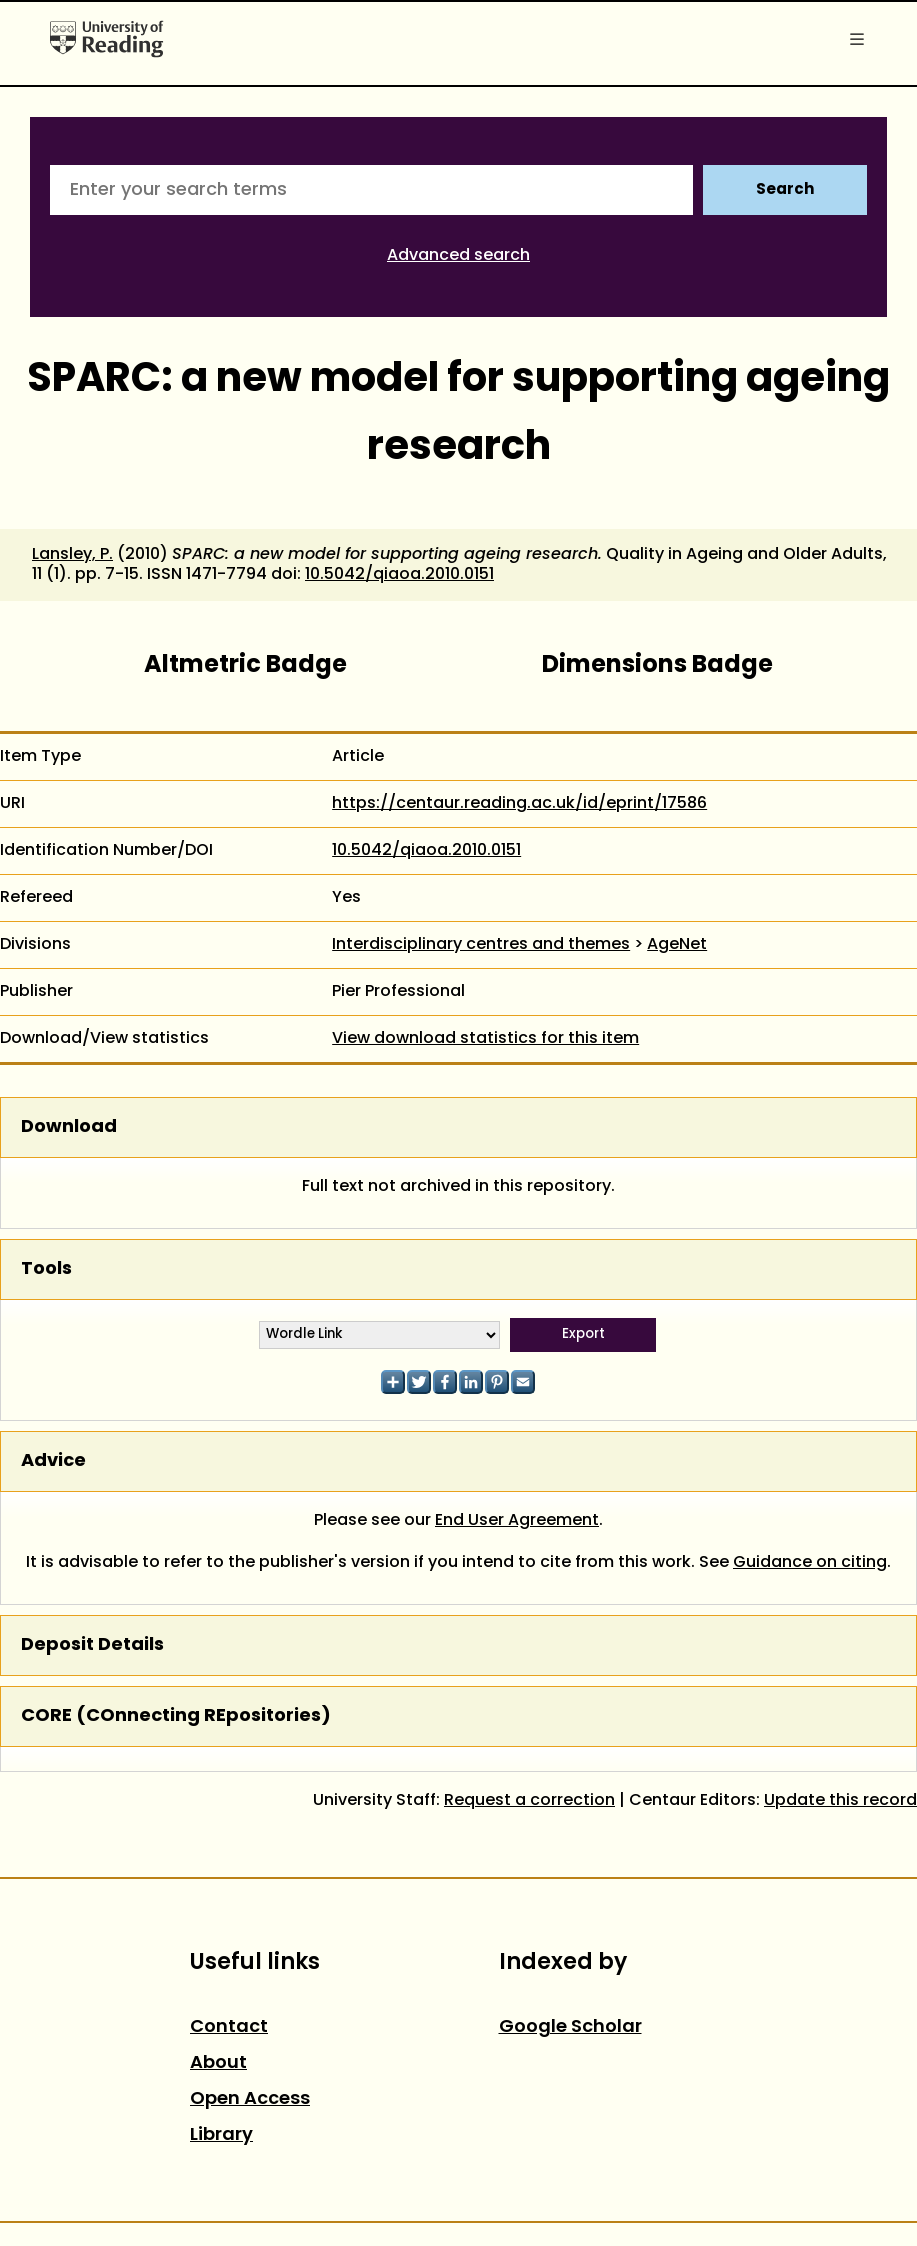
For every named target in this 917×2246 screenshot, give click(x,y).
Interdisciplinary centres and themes (481, 945)
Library (221, 2135)
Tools (46, 1269)
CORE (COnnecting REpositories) (176, 1716)
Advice (53, 1461)
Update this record (840, 1801)
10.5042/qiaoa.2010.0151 (399, 575)
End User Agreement (517, 1521)
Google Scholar (570, 2027)
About (218, 2063)
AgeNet (677, 945)
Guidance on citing (810, 1563)
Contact (229, 2027)
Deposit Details (92, 1645)
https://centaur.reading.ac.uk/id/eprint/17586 (519, 804)
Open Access (250, 2099)
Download (69, 1127)
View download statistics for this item (485, 1039)
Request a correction (529, 1801)
